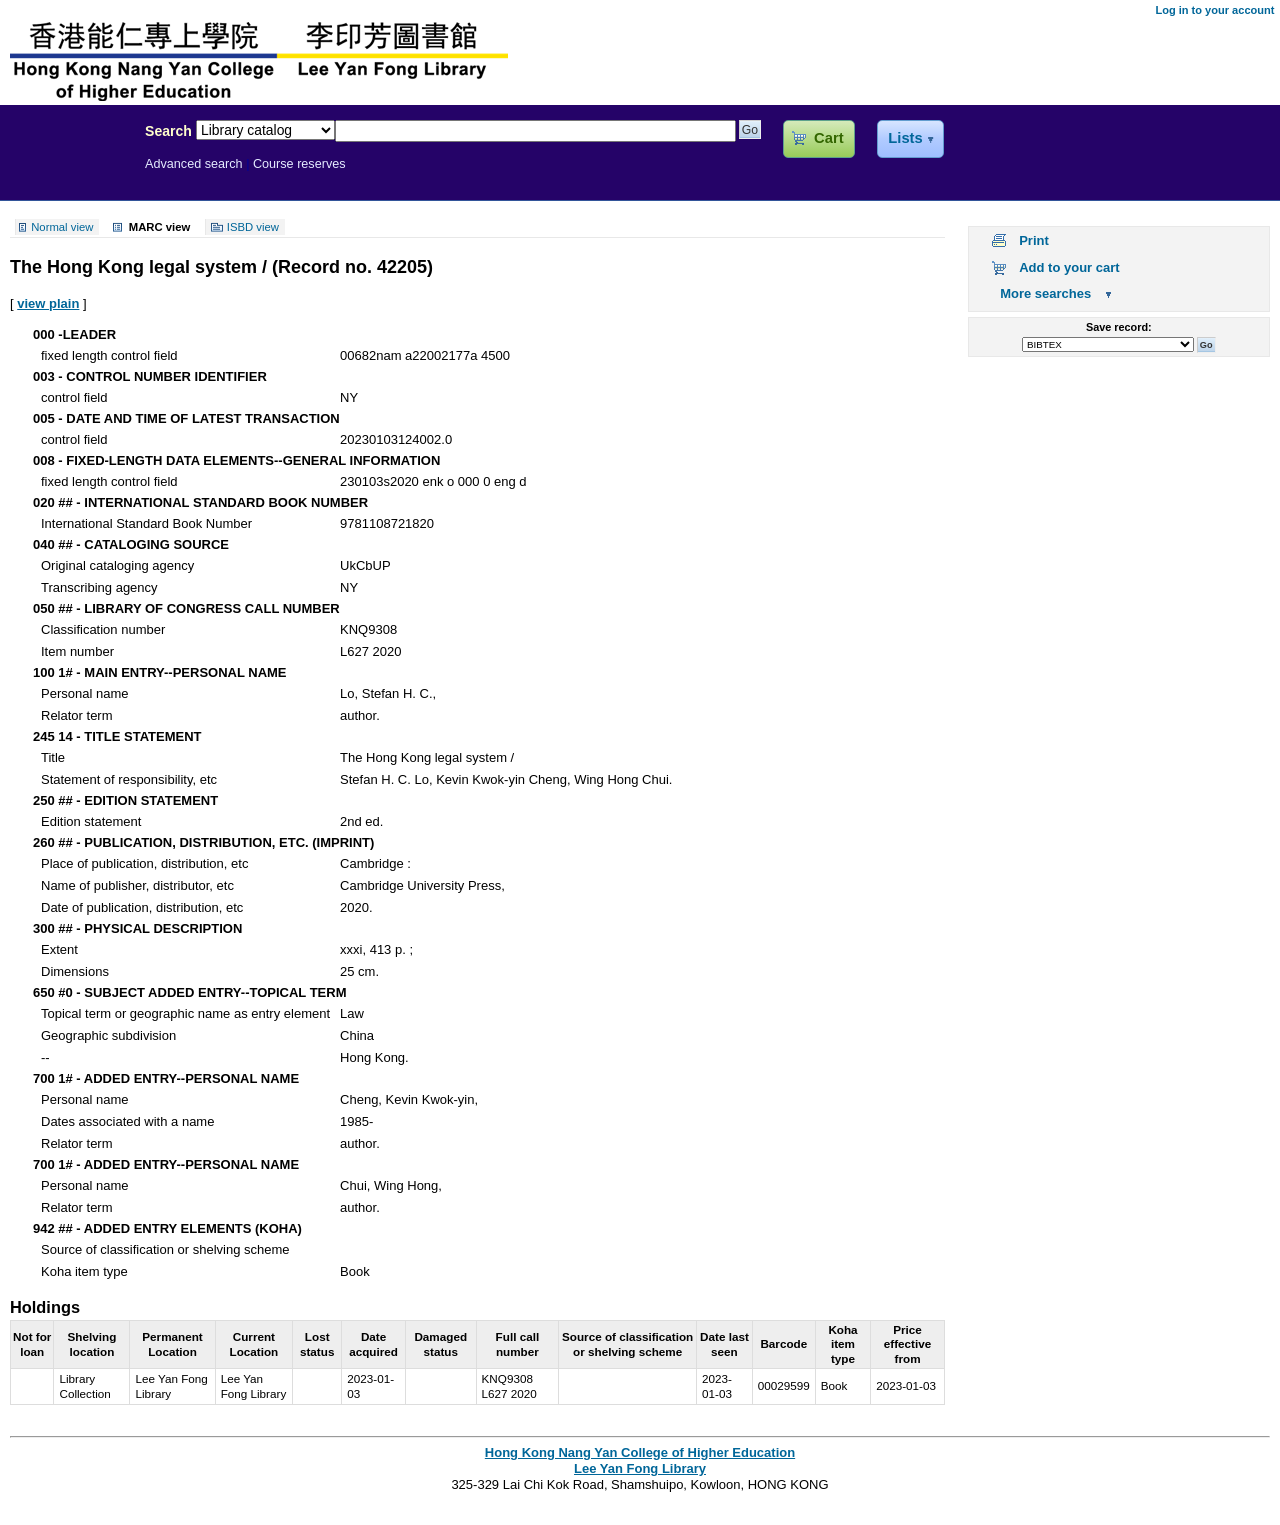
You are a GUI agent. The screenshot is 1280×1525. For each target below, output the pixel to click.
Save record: (1119, 327)
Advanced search (194, 164)
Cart (828, 138)
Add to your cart (1069, 267)
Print (1034, 240)
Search (168, 131)
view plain (48, 303)
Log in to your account (1214, 10)
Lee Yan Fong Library (67, 174)
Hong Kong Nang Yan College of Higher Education (640, 1452)
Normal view (62, 227)
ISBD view (253, 227)
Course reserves (299, 164)
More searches (1045, 293)
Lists (905, 138)
